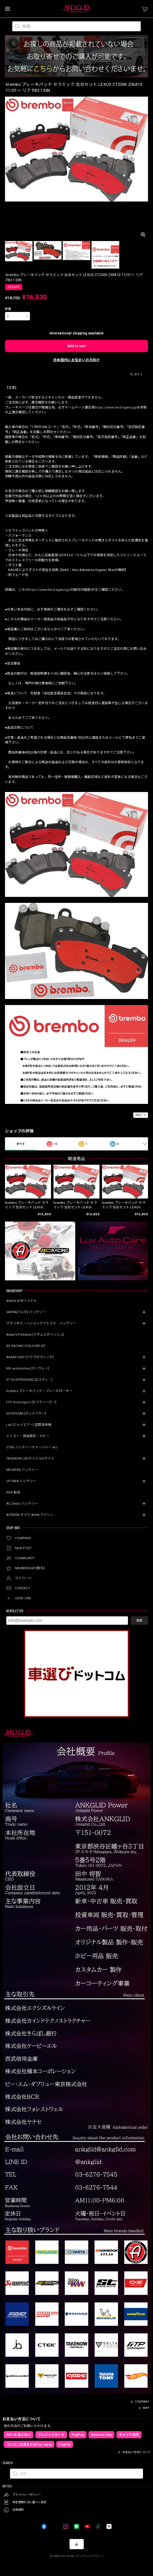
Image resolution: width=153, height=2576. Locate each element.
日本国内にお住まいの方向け (76, 360)
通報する (140, 1115)
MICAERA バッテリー (22, 1470)
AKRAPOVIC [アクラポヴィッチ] (30, 1357)
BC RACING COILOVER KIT (26, 1346)
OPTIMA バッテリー (21, 1481)
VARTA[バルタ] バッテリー (26, 1312)
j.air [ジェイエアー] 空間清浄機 (28, 1425)
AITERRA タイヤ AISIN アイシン (30, 1515)
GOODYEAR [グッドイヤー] (26, 1413)
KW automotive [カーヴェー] (27, 1368)
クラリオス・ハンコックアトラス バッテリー (41, 1323)
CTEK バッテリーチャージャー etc (31, 1447)
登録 (139, 1620)
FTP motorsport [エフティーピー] (31, 1402)
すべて (20, 1144)
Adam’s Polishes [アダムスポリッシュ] (35, 1334)
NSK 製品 (13, 1492)
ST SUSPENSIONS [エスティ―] (29, 1379)
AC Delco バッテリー (22, 1503)
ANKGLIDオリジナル (21, 1301)
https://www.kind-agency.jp (116, 407)
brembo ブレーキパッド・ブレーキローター (39, 1391)
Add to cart (76, 346)
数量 (8, 309)
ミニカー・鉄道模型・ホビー (28, 1436)
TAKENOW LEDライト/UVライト (30, 1458)
